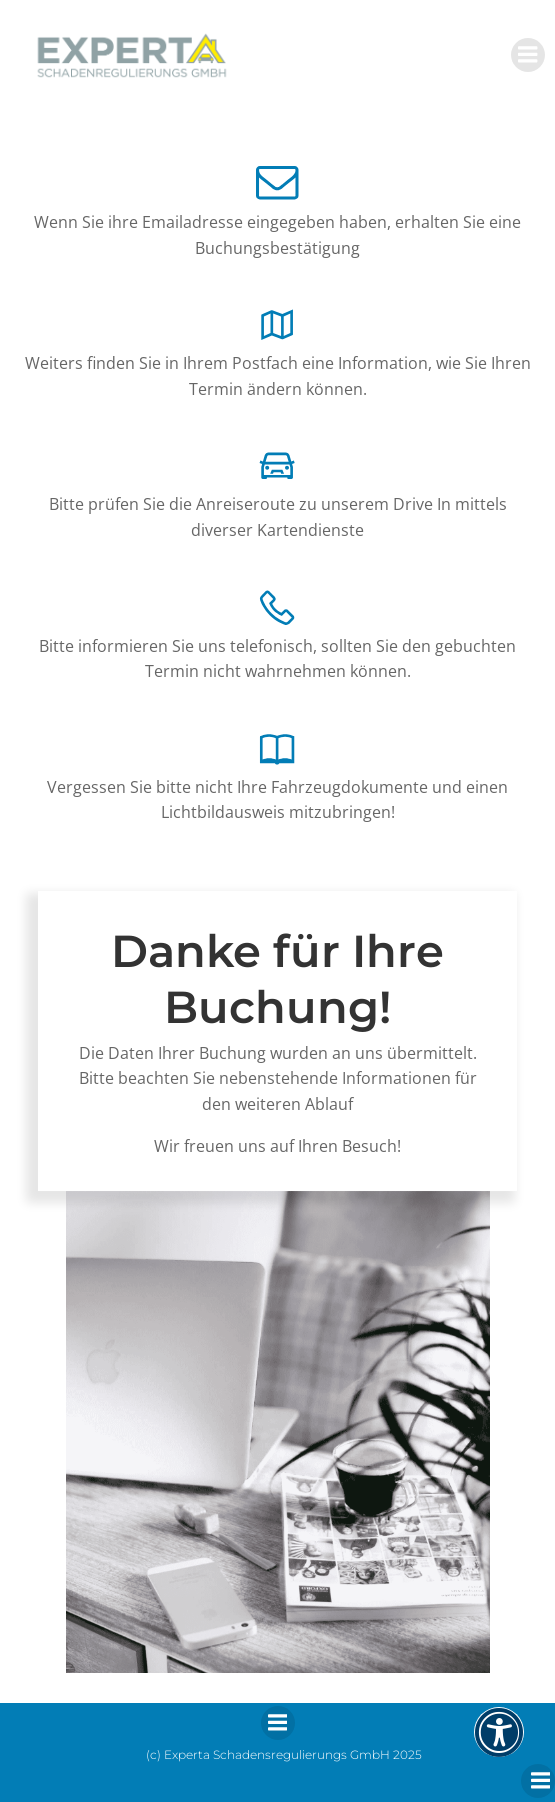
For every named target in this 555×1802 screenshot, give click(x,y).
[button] (499, 1745)
